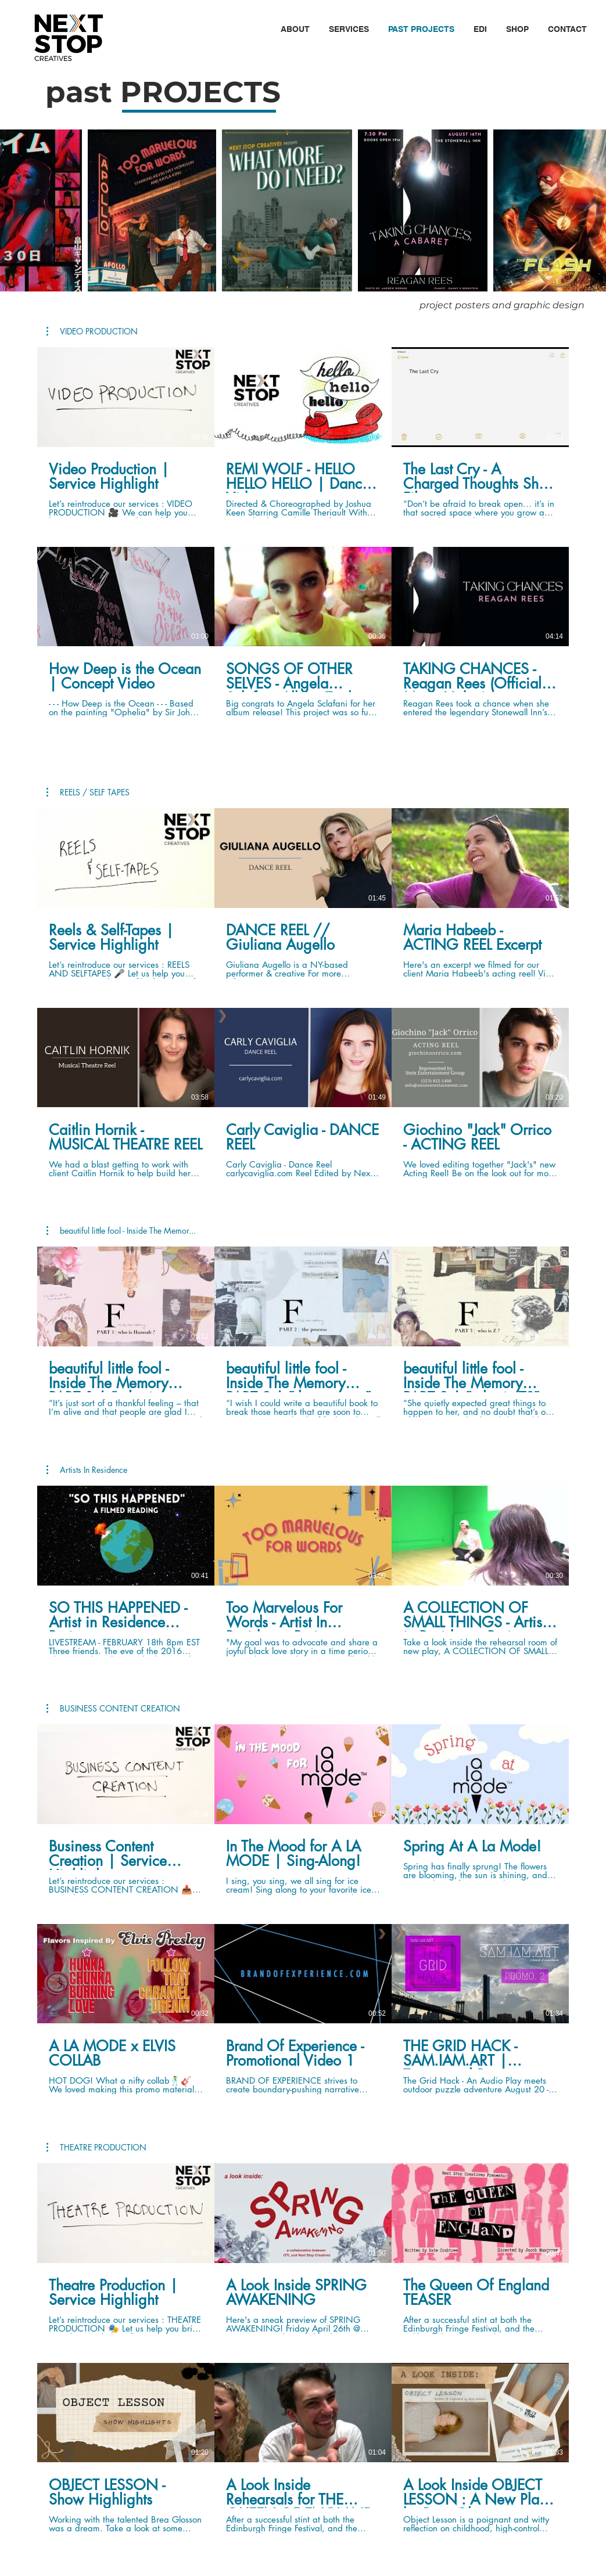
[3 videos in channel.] (303, 1331)
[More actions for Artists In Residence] (86, 1470)
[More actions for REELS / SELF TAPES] (88, 792)
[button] (295, 29)
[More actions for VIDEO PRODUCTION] (92, 331)
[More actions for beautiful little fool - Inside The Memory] (121, 1230)
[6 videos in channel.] (303, 532)
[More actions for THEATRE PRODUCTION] (96, 2147)
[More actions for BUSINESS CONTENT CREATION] (113, 1708)
